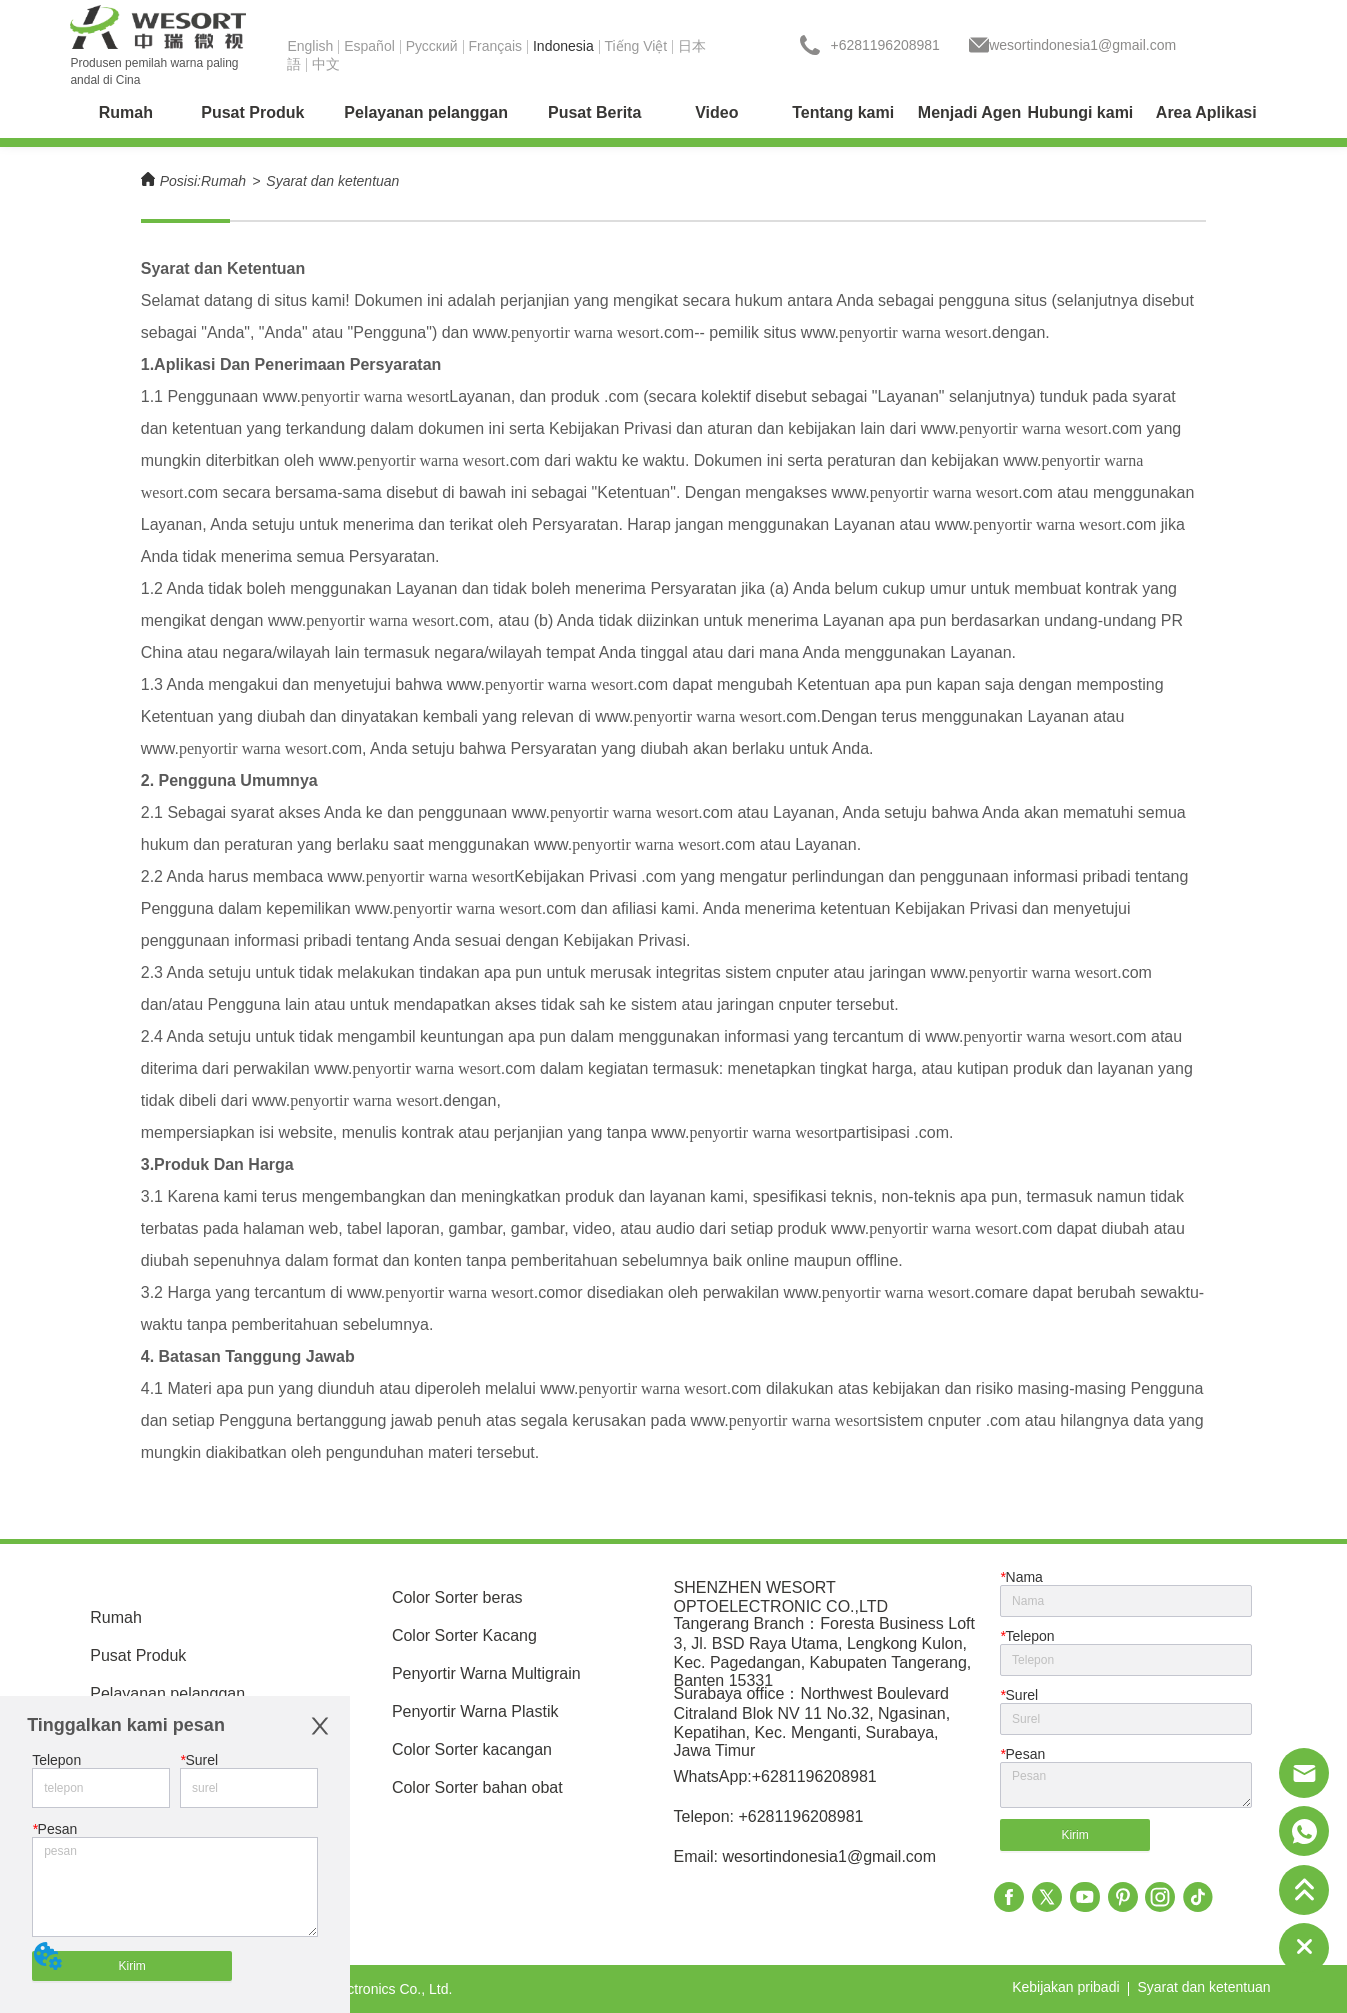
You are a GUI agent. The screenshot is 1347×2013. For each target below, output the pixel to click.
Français (495, 46)
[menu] (673, 113)
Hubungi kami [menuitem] (1081, 112)
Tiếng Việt (636, 46)
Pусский (432, 46)
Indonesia (563, 46)
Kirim (131, 1966)
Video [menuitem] (716, 112)
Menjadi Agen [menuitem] (969, 112)
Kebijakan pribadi (1065, 1987)
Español (369, 46)
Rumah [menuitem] (126, 112)
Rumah (223, 181)
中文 (326, 64)
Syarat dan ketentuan (332, 181)
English (310, 46)
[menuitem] (252, 113)
